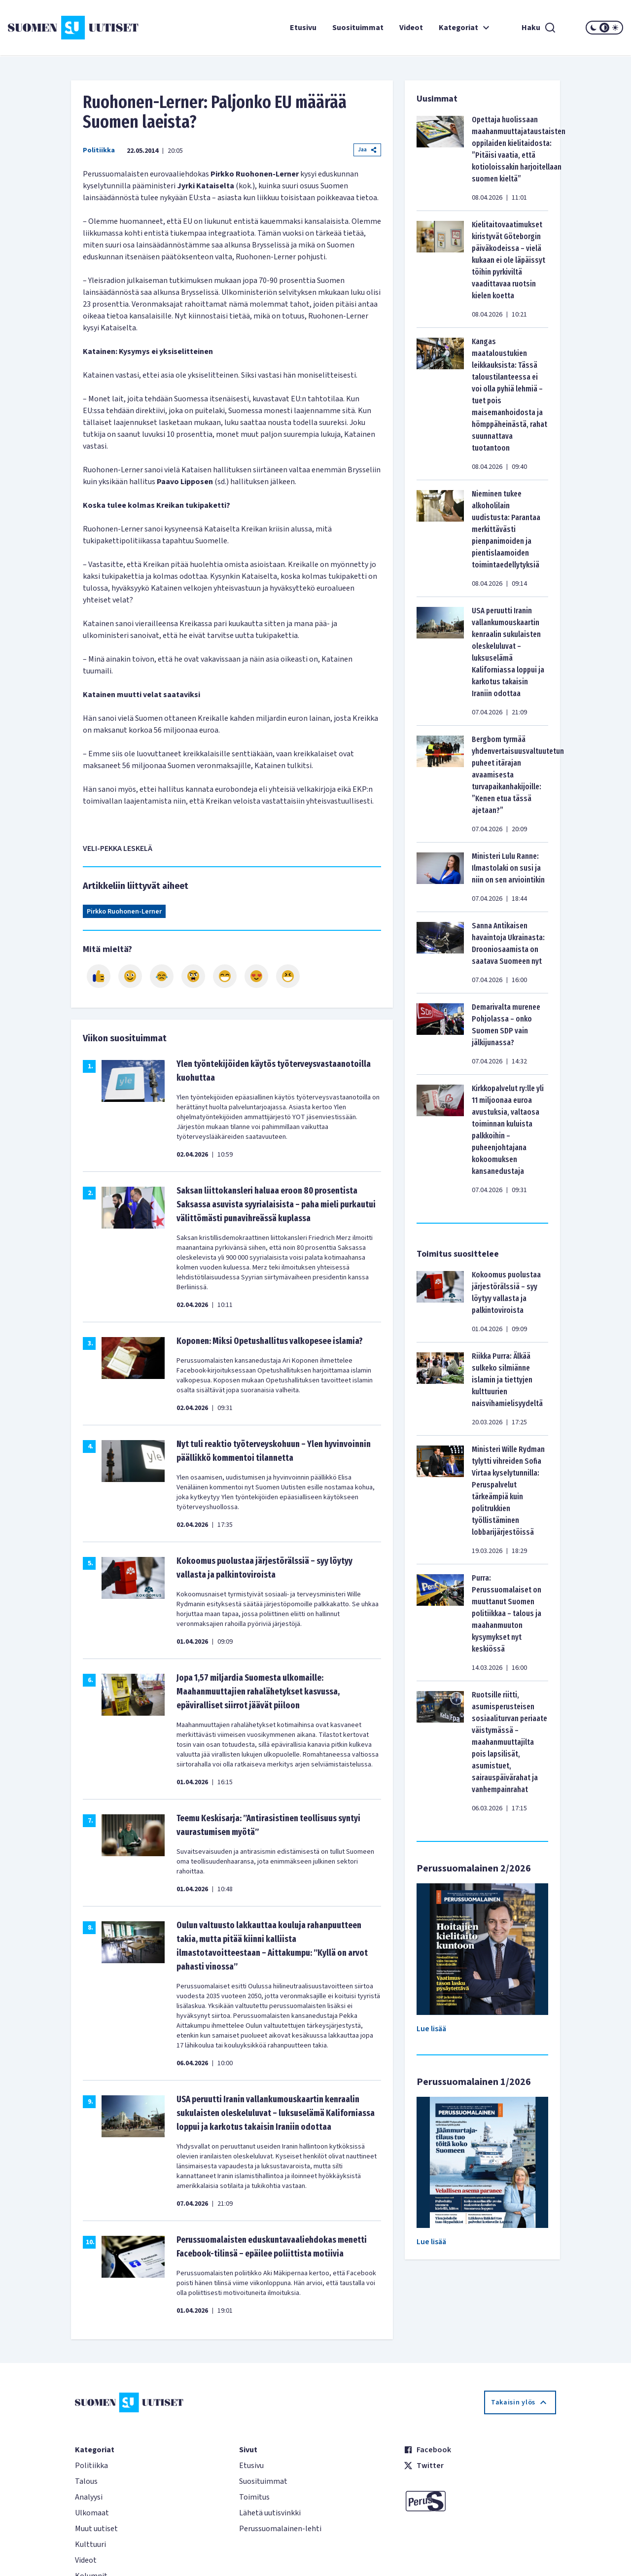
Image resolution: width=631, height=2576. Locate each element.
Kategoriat (465, 28)
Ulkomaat (92, 2512)
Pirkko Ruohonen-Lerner (124, 912)
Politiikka (99, 150)
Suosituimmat (358, 27)
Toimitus (254, 2497)
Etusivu (303, 27)
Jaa (367, 149)
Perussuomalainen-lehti (280, 2528)
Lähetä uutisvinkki (270, 2512)
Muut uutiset (96, 2528)
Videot (411, 27)
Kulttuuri (90, 2544)
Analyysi (89, 2497)
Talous (86, 2481)
